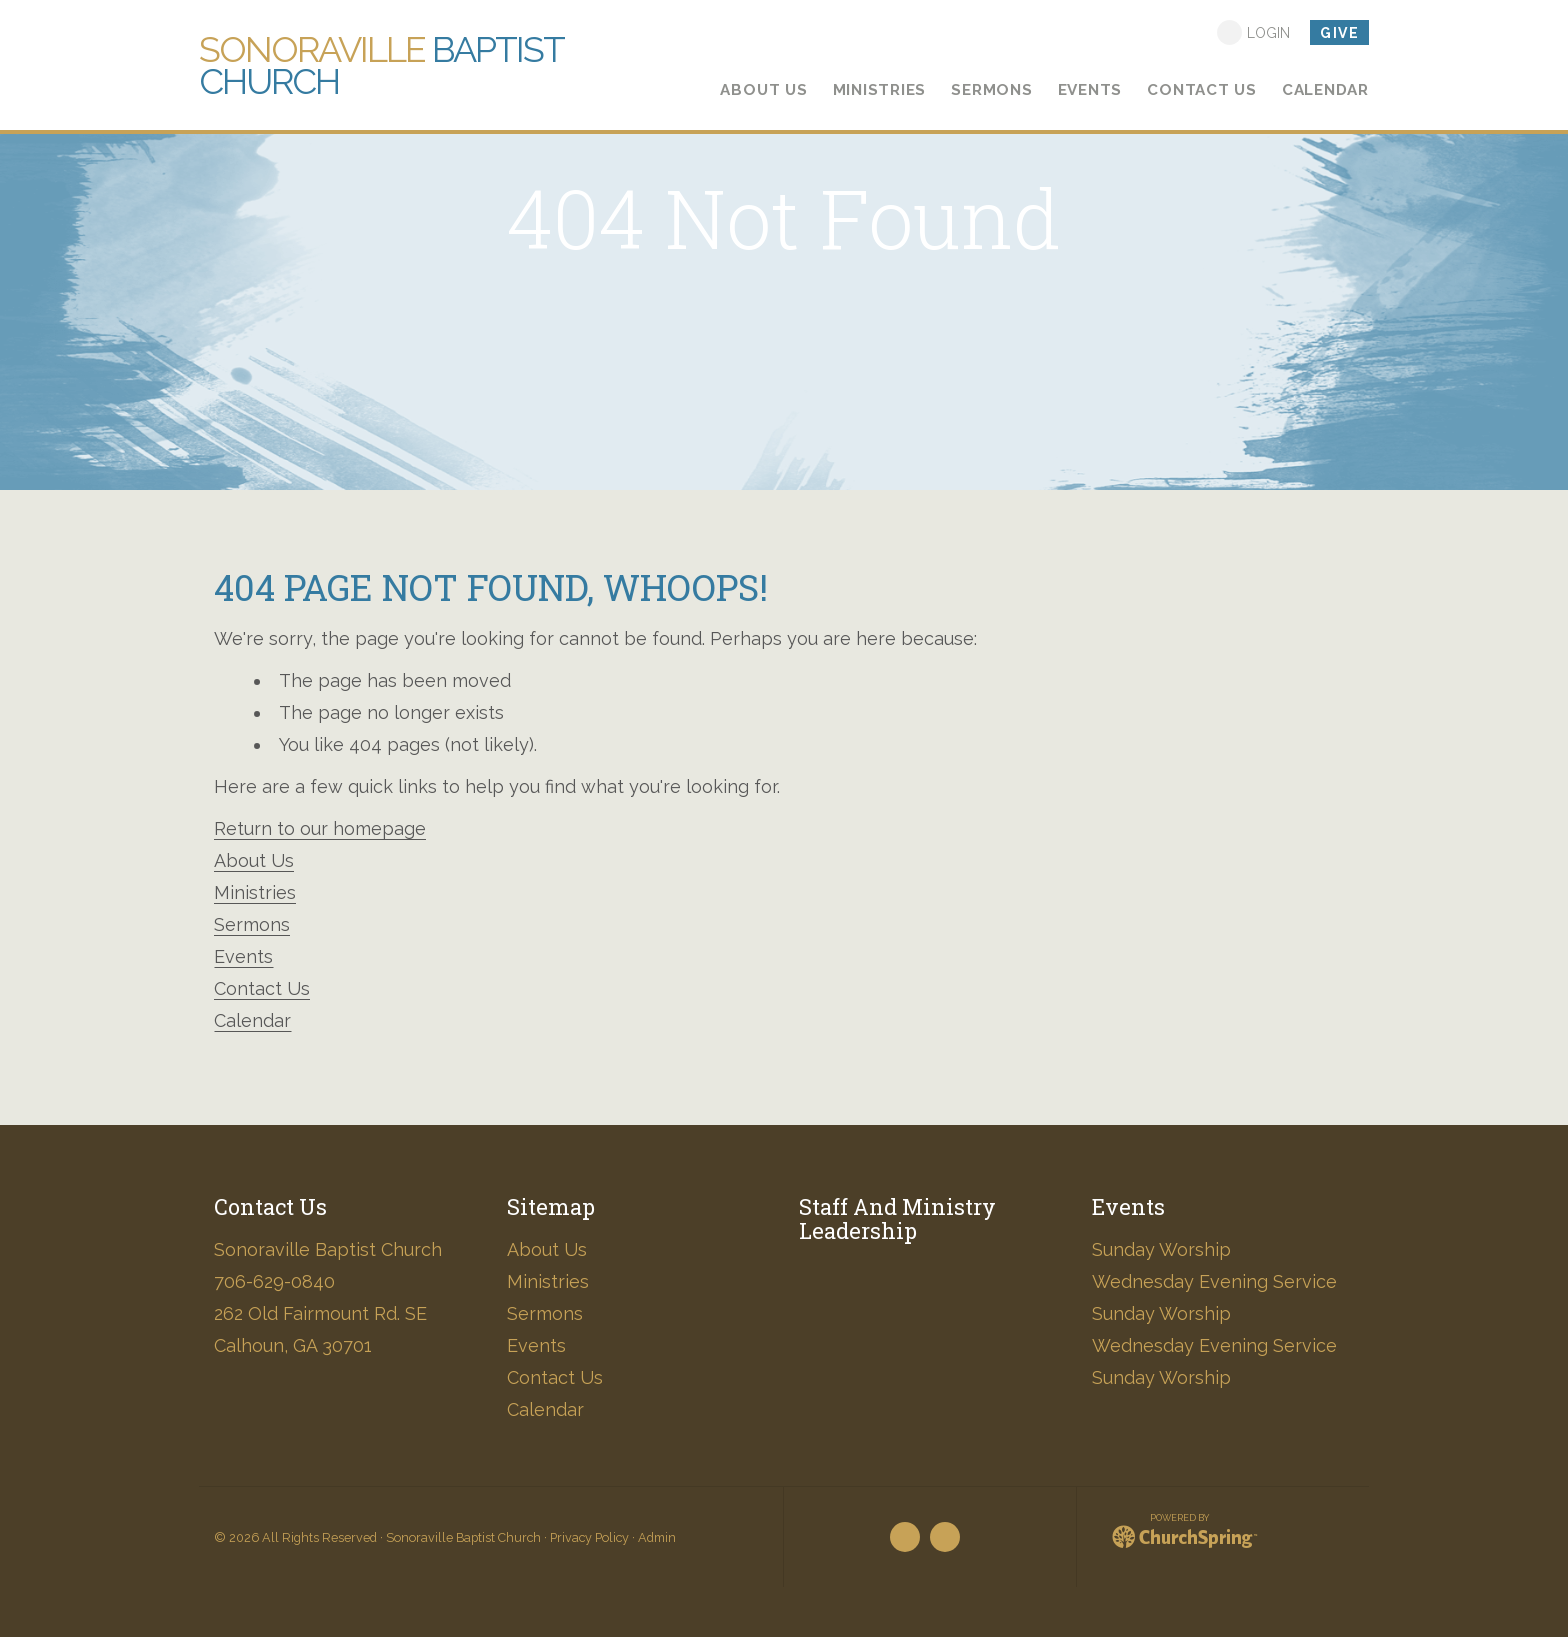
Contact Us (262, 988)
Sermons (252, 924)
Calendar (252, 1020)
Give (1339, 33)
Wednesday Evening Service (1214, 1281)
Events (243, 956)
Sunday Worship (1161, 1249)
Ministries (255, 892)
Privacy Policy (589, 1537)
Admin (657, 1537)
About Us (254, 860)
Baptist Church (381, 65)
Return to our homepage (320, 828)
